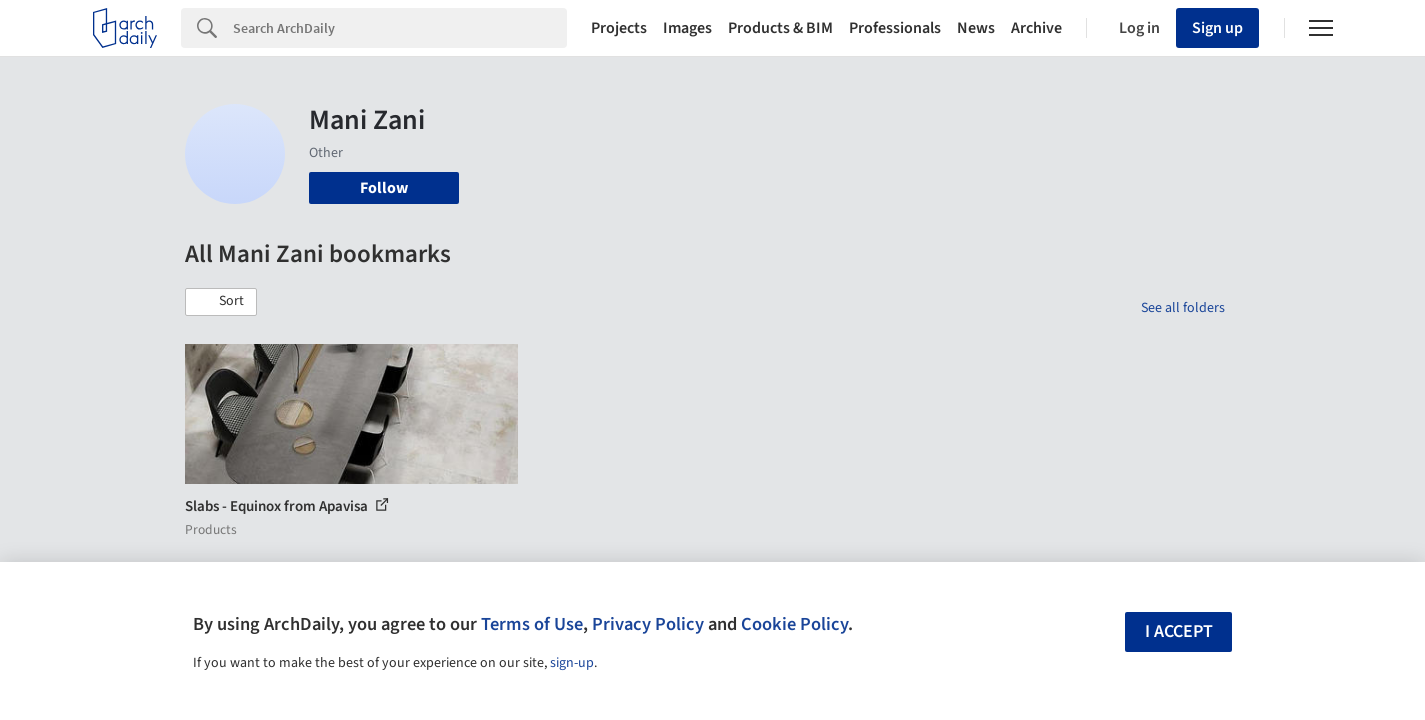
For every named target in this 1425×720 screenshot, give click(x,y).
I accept (1179, 631)
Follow (384, 188)
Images (687, 28)
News (976, 28)
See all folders (1183, 308)
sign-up (572, 663)
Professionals (895, 28)
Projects (619, 28)
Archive (1036, 28)
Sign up (1217, 28)
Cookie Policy (794, 624)
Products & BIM (780, 28)
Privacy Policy (648, 624)
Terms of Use (532, 624)
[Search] (400, 28)
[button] (221, 302)
